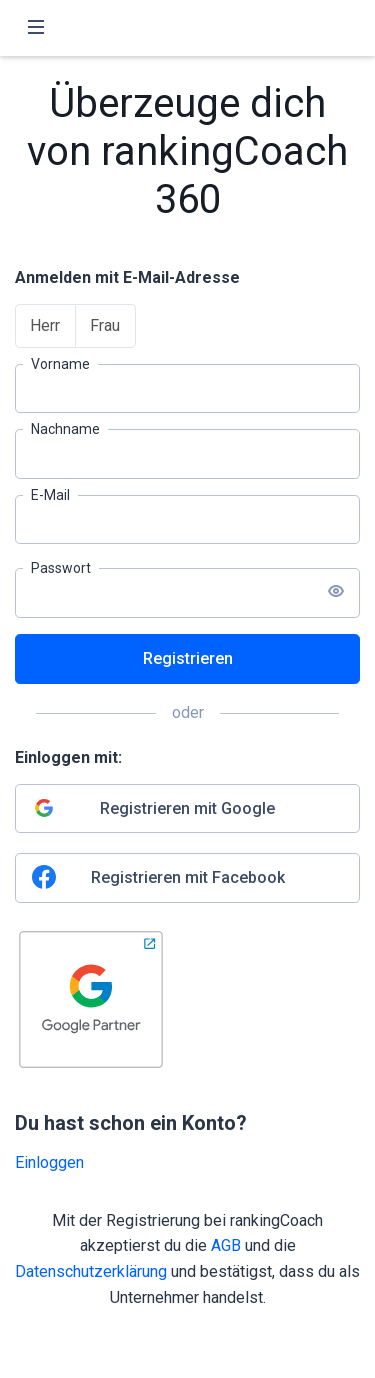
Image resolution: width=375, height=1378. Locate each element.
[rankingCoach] (188, 28)
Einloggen (49, 1162)
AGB (226, 1245)
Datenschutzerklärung (91, 1271)
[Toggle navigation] (36, 28)
